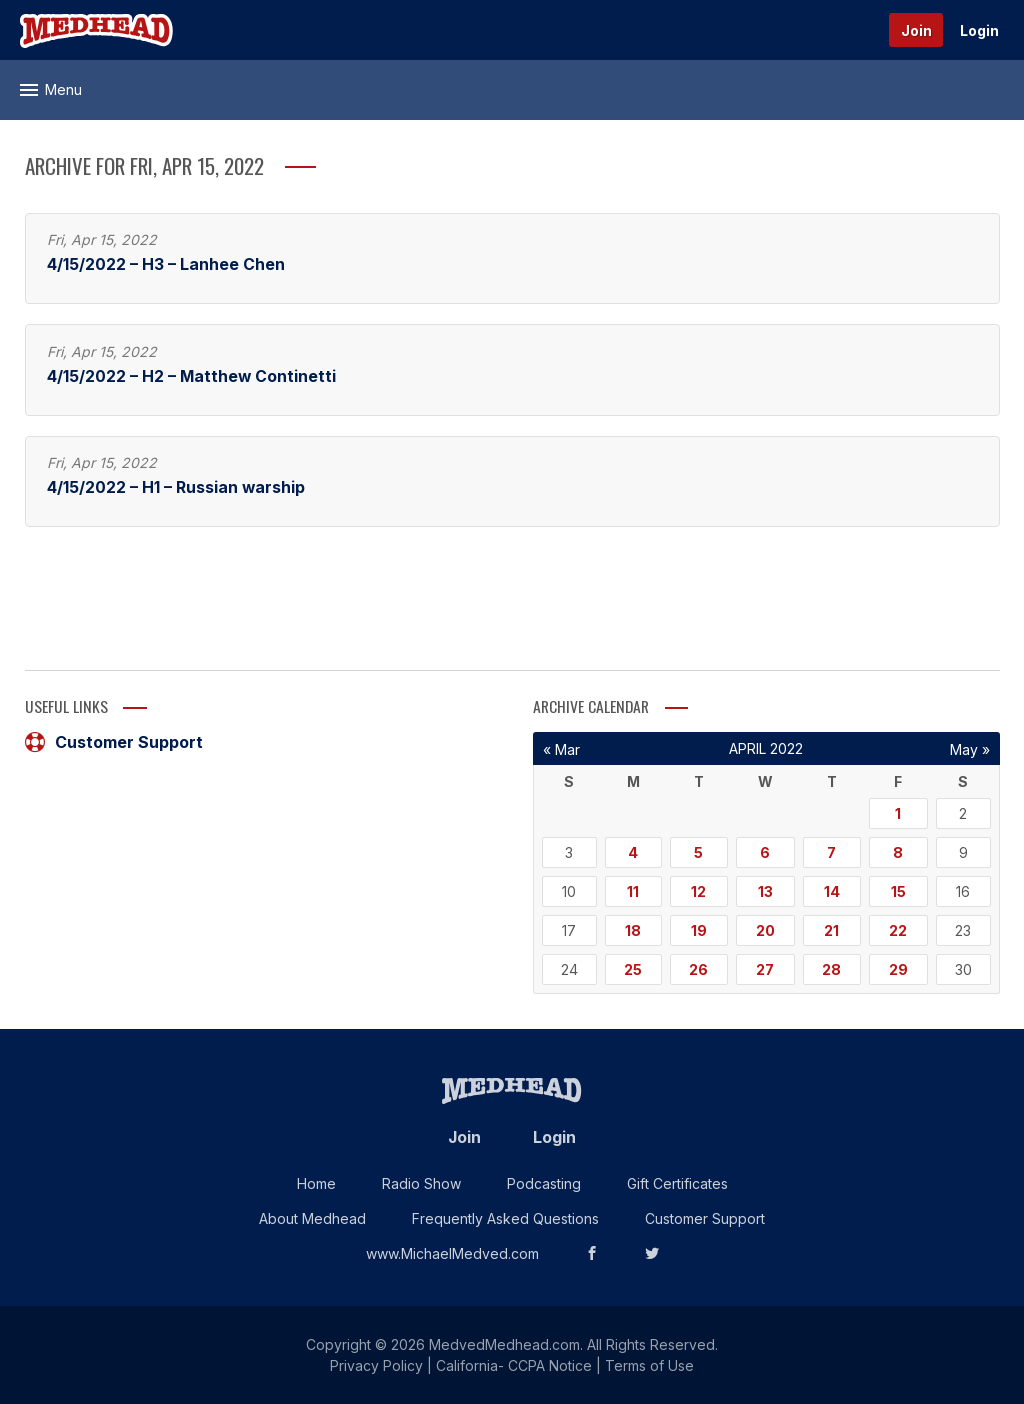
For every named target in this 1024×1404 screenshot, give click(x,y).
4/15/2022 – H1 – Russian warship (176, 487)
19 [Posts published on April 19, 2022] (699, 930)
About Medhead (312, 1218)
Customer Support (114, 742)
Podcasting (544, 1183)
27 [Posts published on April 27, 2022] (765, 969)
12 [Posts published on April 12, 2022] (698, 891)
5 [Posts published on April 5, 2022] (698, 852)
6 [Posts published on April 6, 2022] (765, 852)
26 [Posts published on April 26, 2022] (698, 969)
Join (916, 30)
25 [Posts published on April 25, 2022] (633, 969)
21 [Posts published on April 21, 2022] (831, 930)
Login (979, 30)
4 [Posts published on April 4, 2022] (633, 852)
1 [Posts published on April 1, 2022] (898, 813)
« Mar (561, 749)
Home (316, 1183)
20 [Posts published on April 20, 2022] (765, 930)
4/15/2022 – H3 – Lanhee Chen (166, 264)
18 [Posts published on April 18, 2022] (633, 930)
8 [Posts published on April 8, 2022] (898, 852)
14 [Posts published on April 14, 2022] (832, 891)
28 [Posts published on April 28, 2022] (831, 969)
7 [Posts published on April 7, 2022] (831, 852)
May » (970, 749)
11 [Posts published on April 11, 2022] (633, 891)
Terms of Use (649, 1365)
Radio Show (421, 1183)
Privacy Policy (376, 1365)
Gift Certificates (677, 1183)
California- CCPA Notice (514, 1365)
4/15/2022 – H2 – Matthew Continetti (191, 376)
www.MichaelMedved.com (452, 1253)
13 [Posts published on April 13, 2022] (765, 891)
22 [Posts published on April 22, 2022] (898, 930)
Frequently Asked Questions (505, 1218)
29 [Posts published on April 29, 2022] (898, 969)
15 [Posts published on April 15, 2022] (898, 891)
